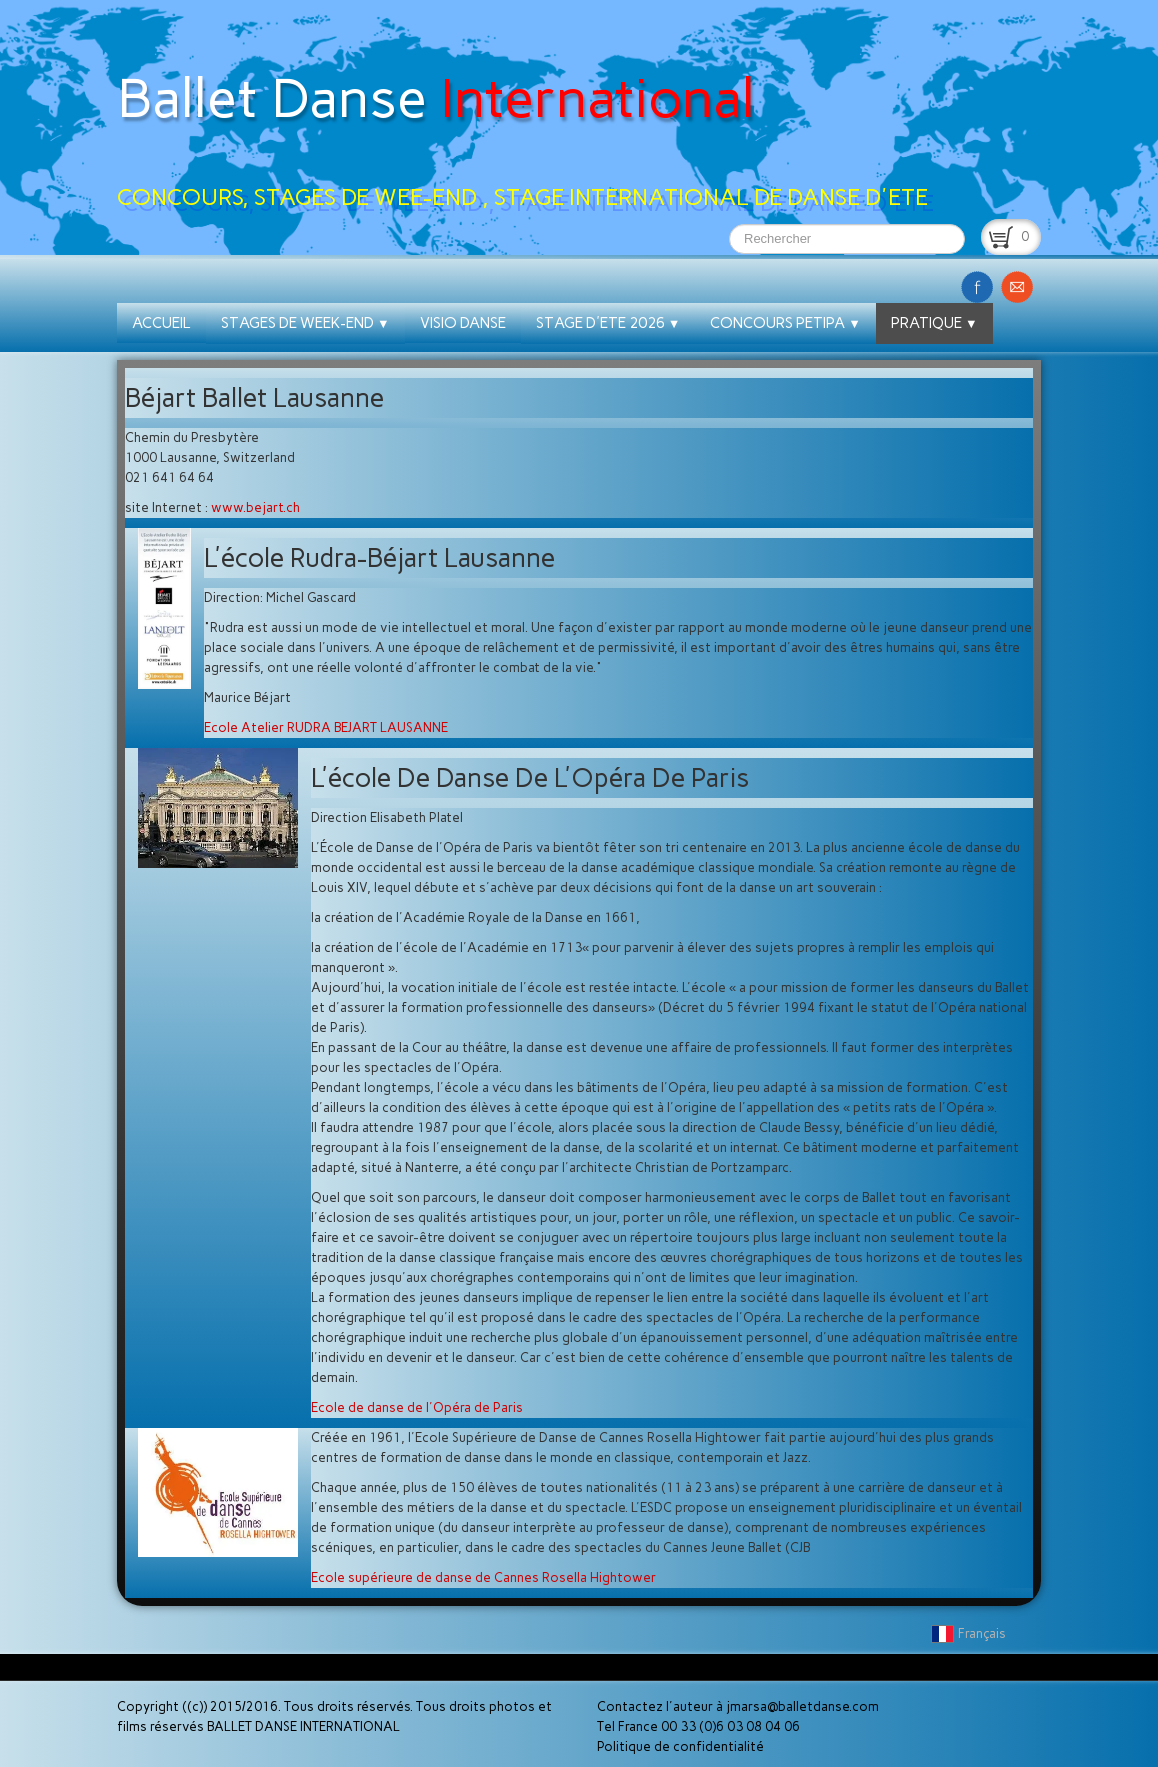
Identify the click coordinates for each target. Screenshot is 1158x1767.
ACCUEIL (161, 323)
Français (970, 1633)
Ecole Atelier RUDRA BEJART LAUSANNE (326, 727)
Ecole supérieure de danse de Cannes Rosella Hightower (483, 1577)
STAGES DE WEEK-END (305, 323)
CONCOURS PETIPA (785, 323)
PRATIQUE (934, 323)
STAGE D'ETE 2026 (608, 323)
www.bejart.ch (255, 507)
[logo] (530, 111)
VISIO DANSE (463, 323)
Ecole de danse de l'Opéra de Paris (417, 1407)
